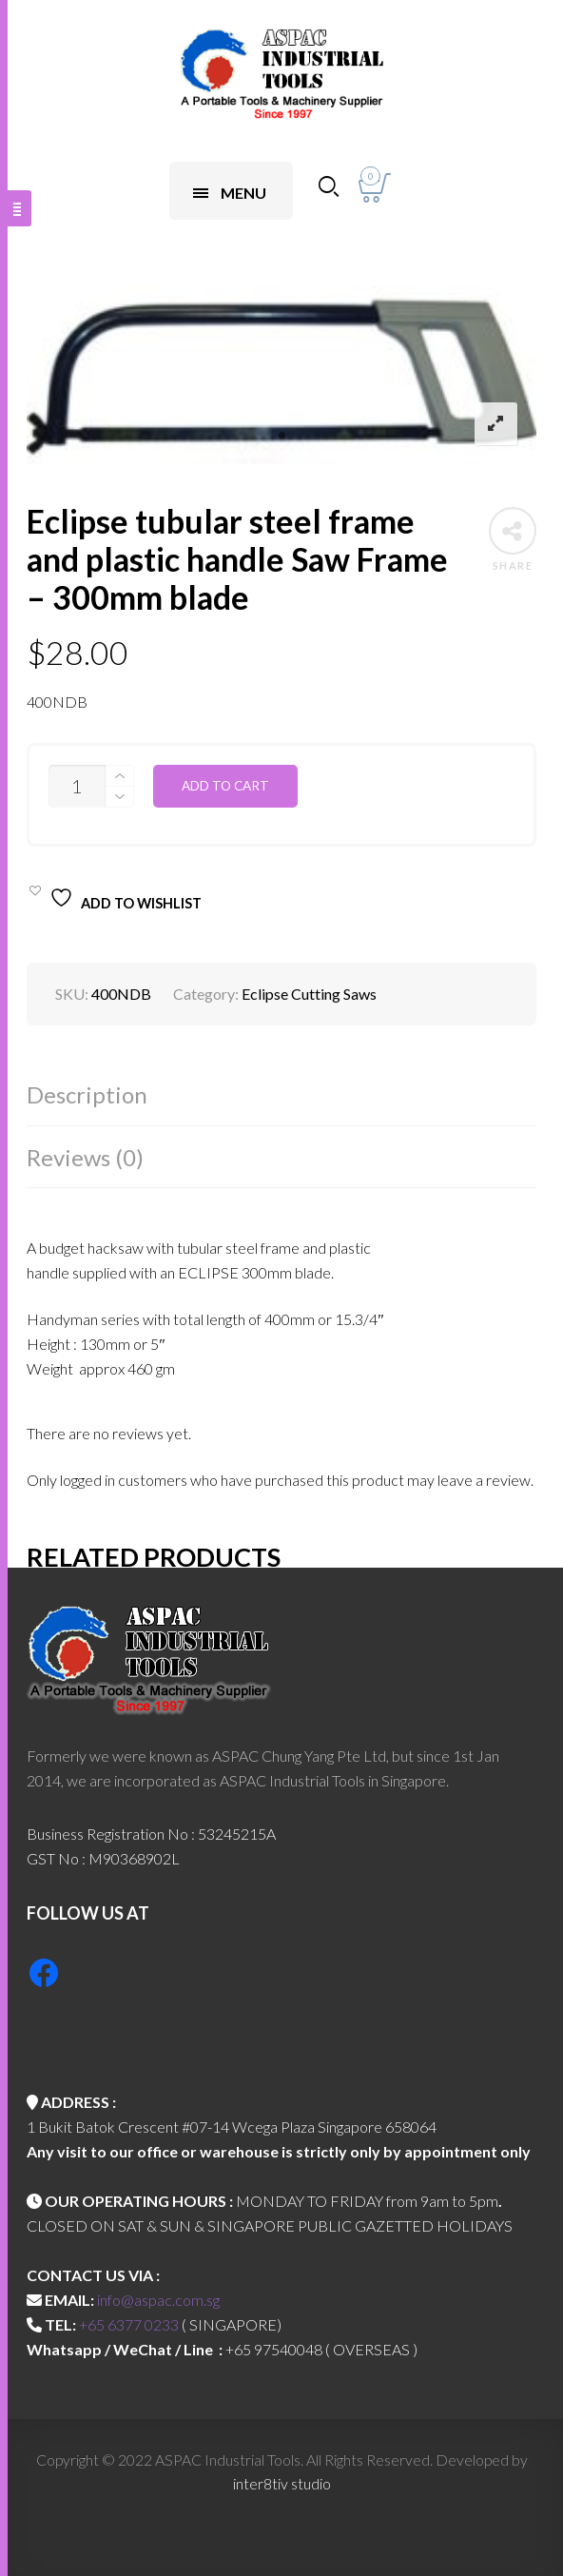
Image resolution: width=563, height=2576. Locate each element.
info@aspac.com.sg (158, 2300)
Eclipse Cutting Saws (309, 994)
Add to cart (225, 785)
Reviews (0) (85, 1157)
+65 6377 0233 (129, 2324)
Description (87, 1094)
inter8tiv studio (282, 2483)
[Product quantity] (77, 786)
